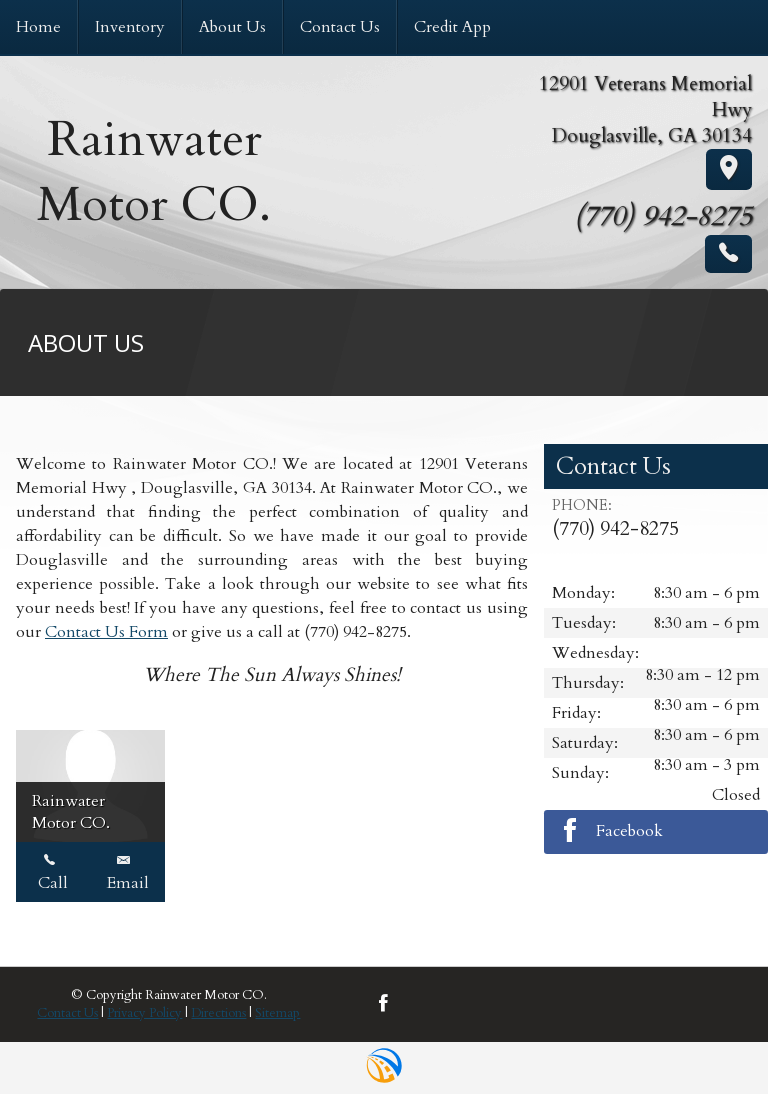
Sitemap (277, 1013)
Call (53, 872)
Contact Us (67, 1013)
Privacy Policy (144, 1013)
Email (128, 872)
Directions (218, 1013)
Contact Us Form (106, 632)
